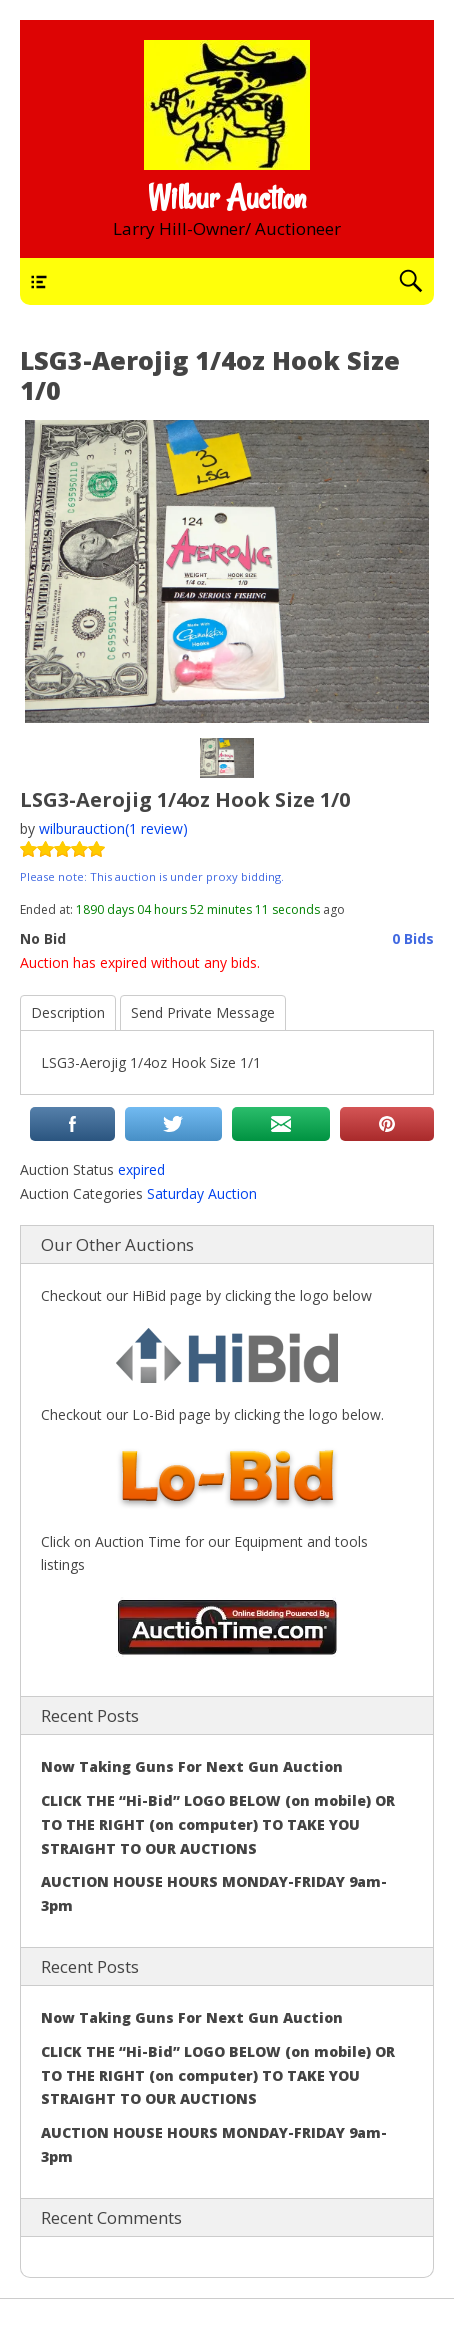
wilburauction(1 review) (113, 828)
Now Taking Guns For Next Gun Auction (192, 1766)
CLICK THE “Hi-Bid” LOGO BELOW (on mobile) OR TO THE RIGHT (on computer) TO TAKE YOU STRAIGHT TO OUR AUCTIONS (218, 1824)
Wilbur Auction (227, 198)
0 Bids (413, 938)
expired (141, 1169)
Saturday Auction (202, 1193)
